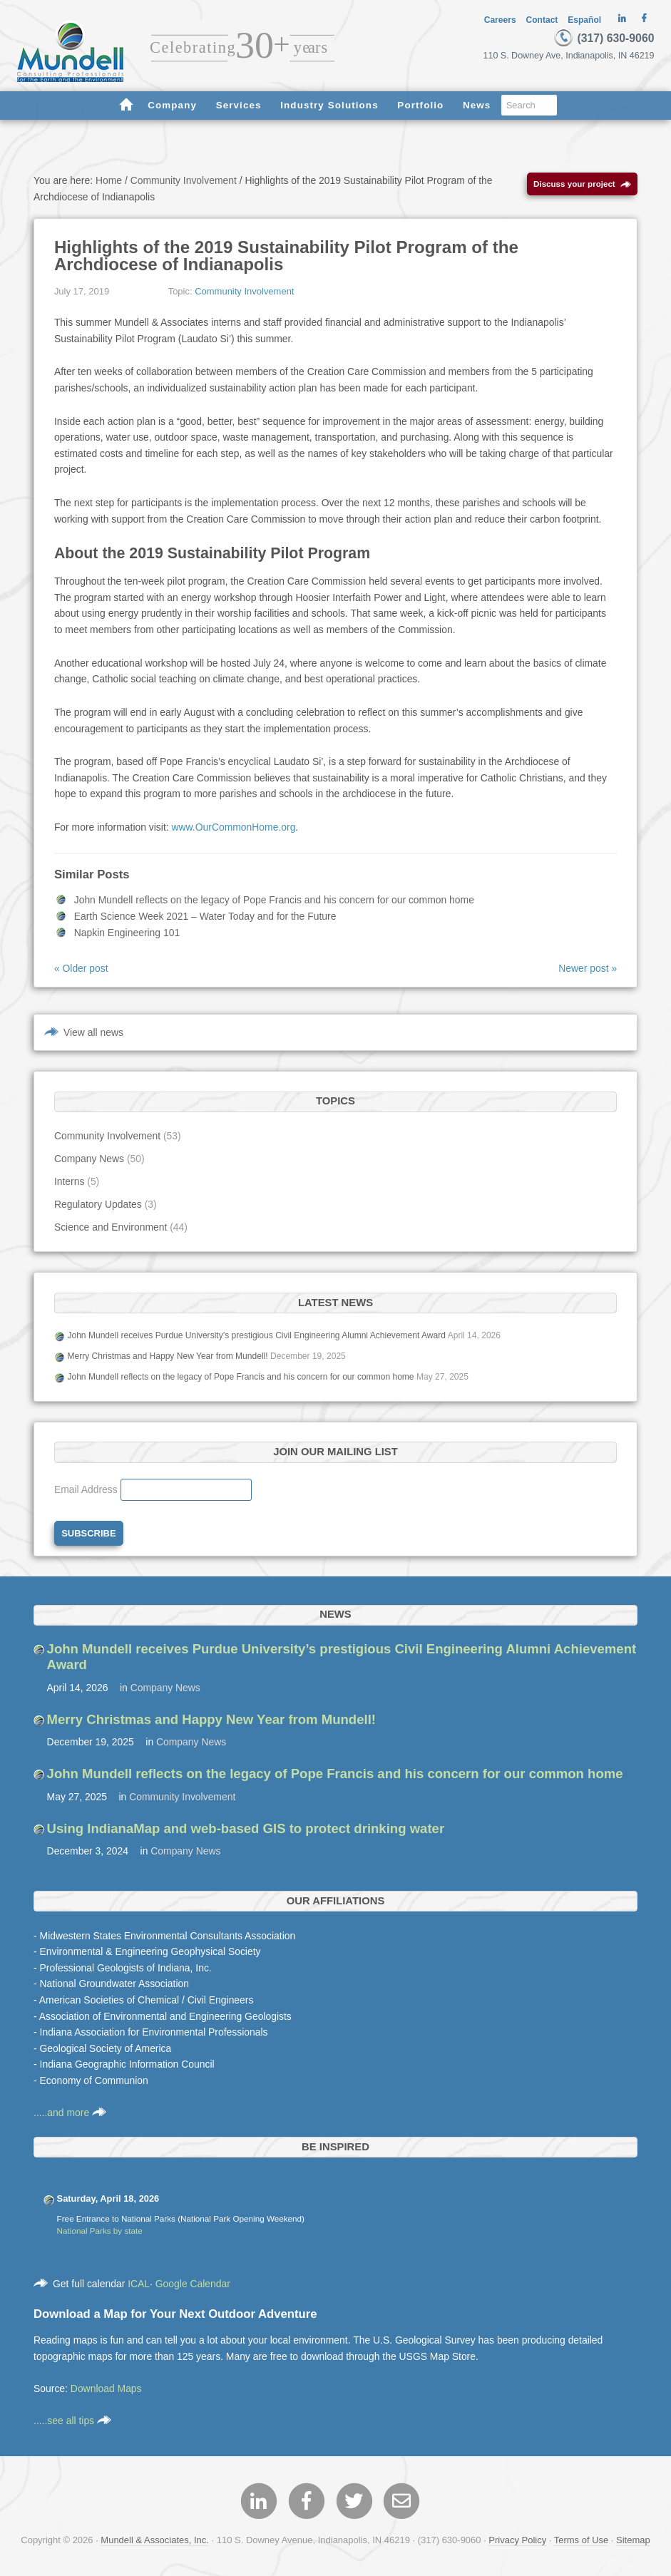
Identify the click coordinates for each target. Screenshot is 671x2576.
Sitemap (633, 2542)
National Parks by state (100, 2232)
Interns (69, 1183)
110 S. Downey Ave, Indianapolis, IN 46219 (572, 56)
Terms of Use (581, 2542)
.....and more (70, 2114)
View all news (93, 1034)
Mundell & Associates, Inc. (155, 2542)
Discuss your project (582, 185)
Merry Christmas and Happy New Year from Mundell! (167, 1358)
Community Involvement (244, 292)
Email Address (87, 1491)
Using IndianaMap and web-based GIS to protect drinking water (246, 1829)
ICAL (139, 2285)
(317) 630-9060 (602, 37)
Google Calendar (192, 2285)
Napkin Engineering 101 (127, 934)
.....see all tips (72, 2422)
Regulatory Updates (98, 1205)
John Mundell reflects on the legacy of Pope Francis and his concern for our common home (274, 902)
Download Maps (106, 2390)
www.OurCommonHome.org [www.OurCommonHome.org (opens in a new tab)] (233, 828)
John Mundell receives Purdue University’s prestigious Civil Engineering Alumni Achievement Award (256, 1337)
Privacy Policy (517, 2542)
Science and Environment (110, 1228)
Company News (89, 1160)
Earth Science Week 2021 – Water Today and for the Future (205, 917)
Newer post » (587, 969)
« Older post (81, 969)
